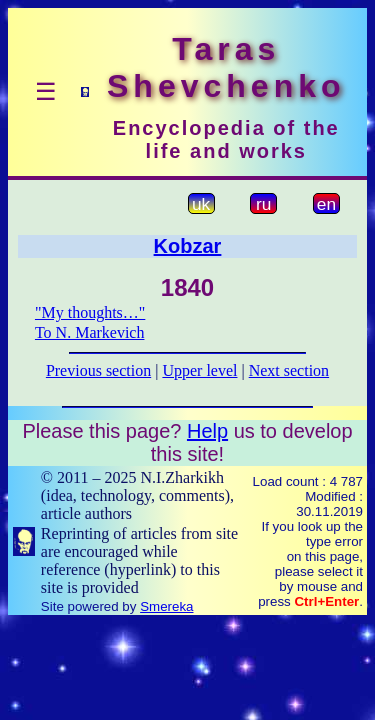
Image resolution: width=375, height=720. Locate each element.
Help (207, 431)
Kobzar (188, 246)
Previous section (98, 370)
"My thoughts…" (90, 312)
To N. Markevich (90, 332)
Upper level (199, 370)
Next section (289, 370)
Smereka (166, 606)
